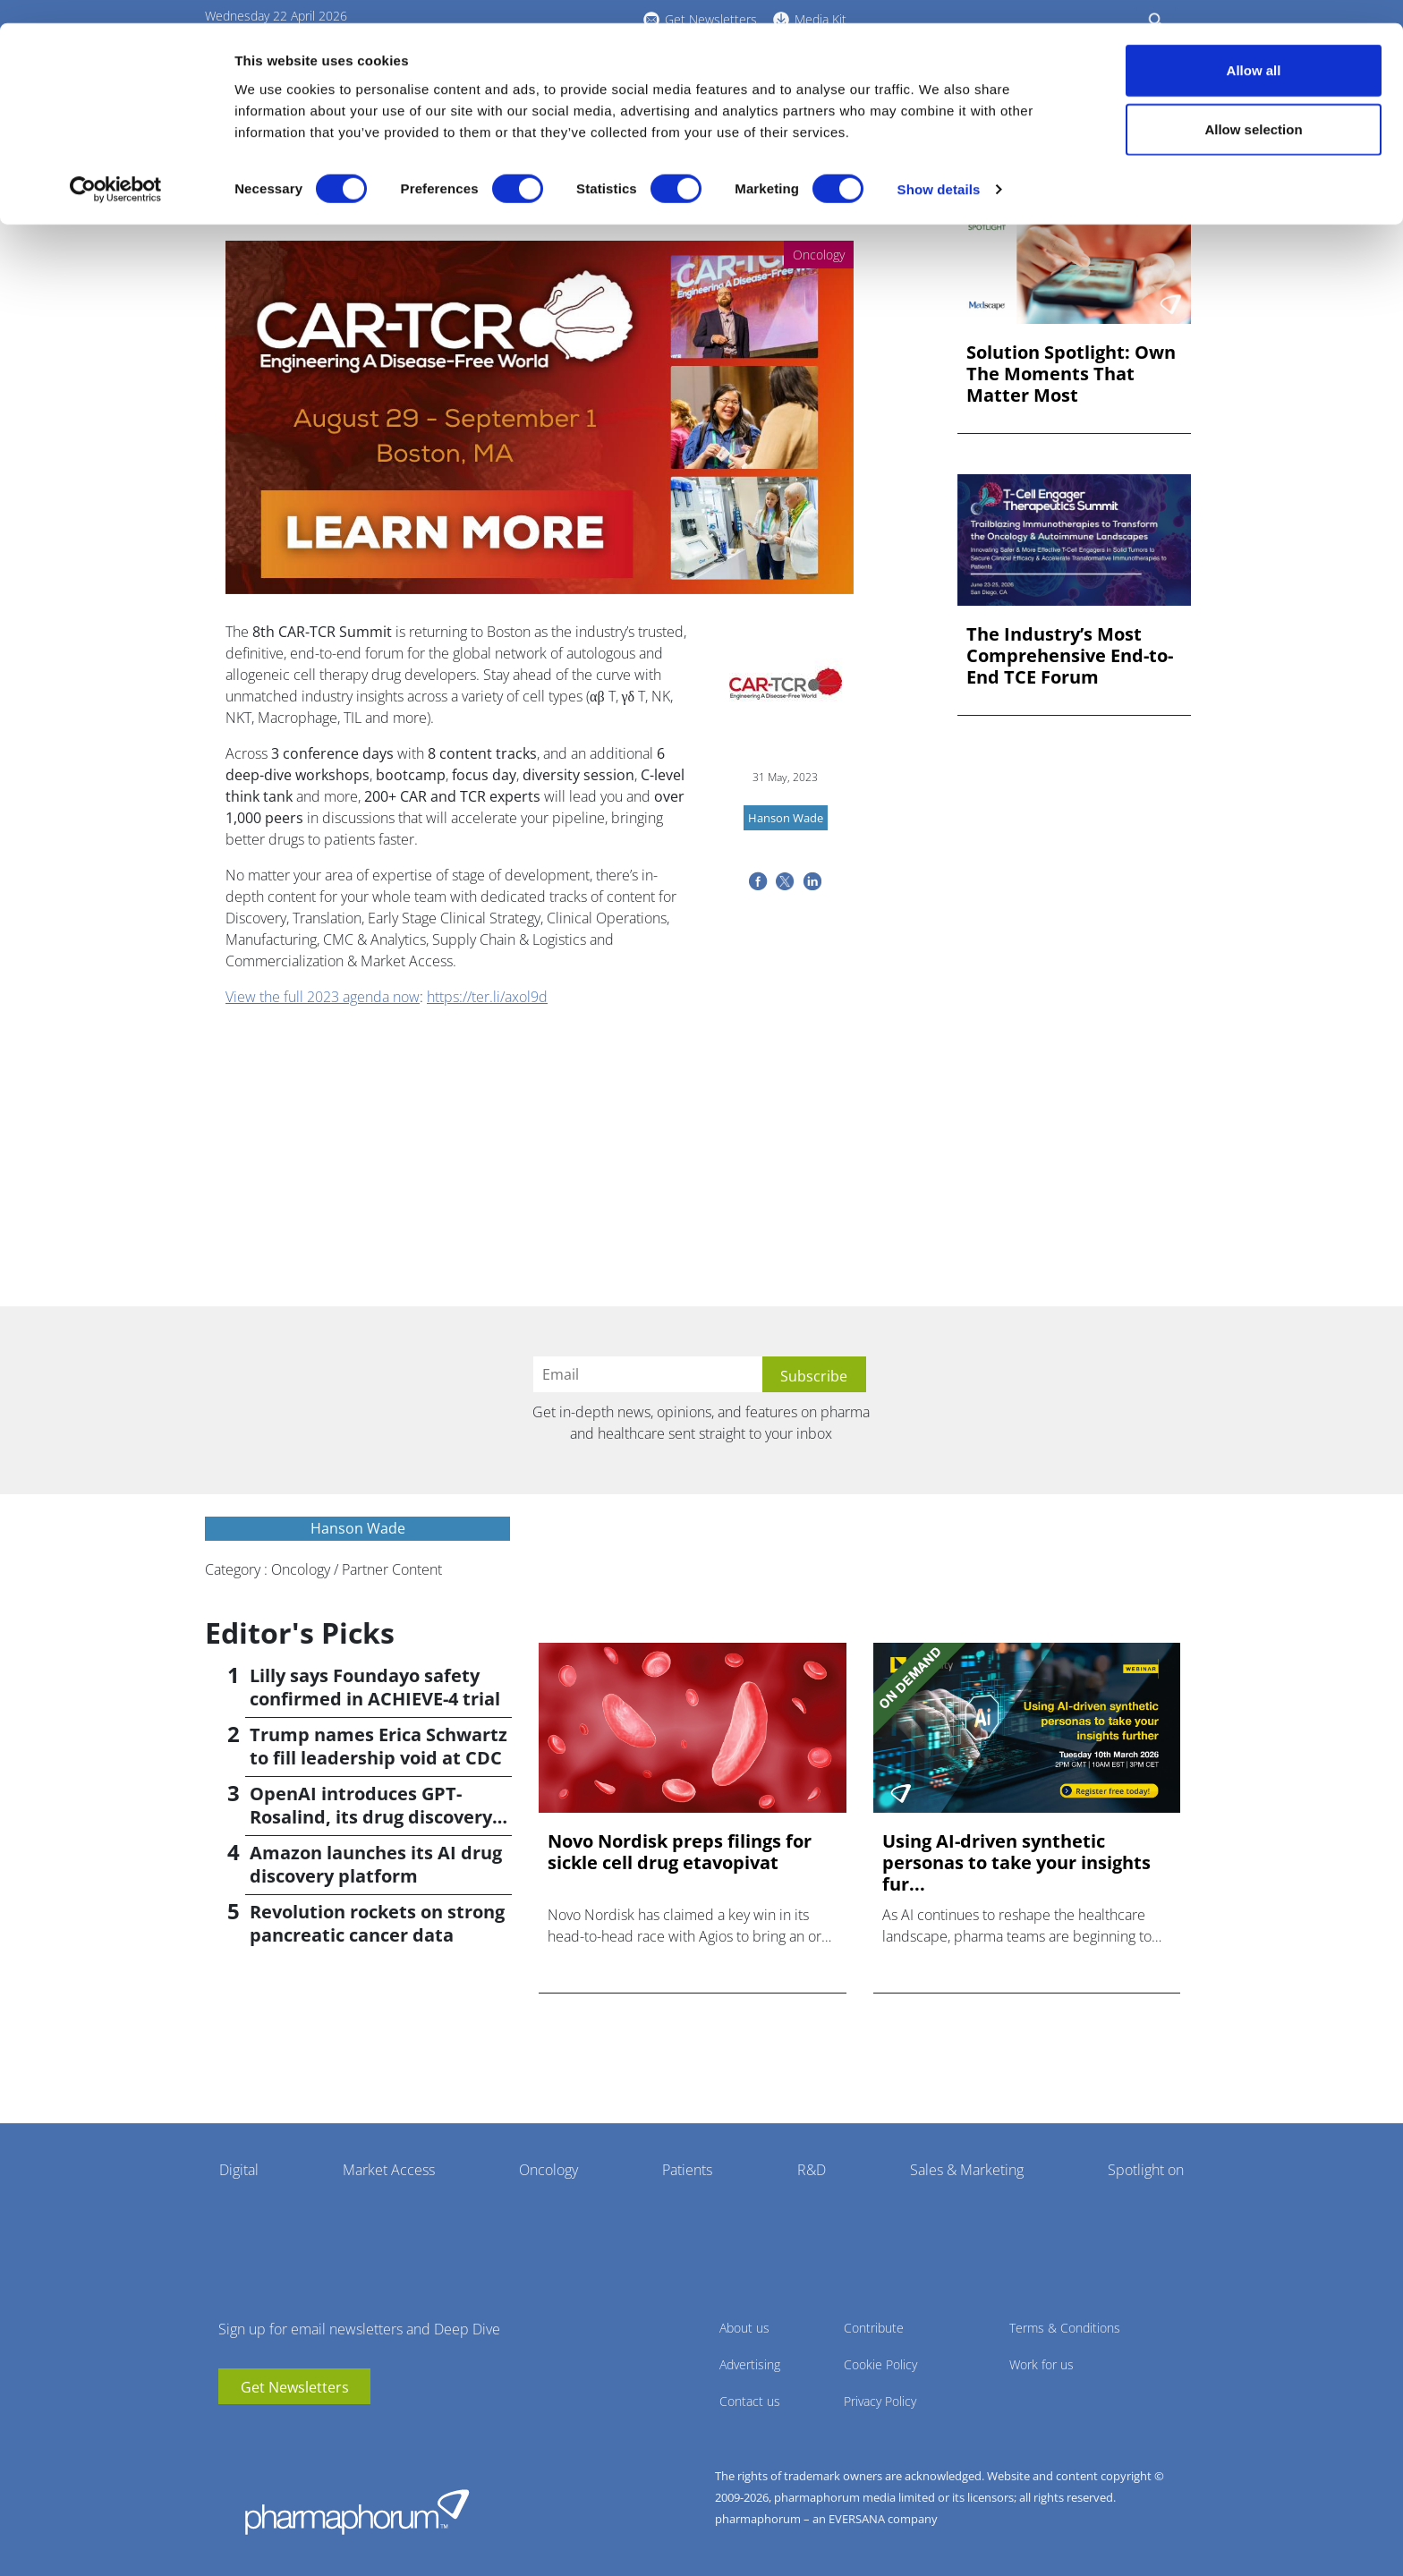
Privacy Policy (880, 2401)
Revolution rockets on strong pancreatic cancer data (377, 1923)
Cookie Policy (880, 2364)
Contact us (749, 2401)
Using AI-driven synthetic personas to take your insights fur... (1016, 1863)
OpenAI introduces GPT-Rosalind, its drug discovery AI (371, 1816)
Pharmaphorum (357, 2511)
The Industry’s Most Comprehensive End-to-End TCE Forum (1069, 656)
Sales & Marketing (967, 2170)
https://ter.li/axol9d (487, 997)
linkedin (259, 2431)
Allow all (1254, 47)
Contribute (874, 2327)
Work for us (1041, 2364)
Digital (239, 2170)
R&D (811, 2170)
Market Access (389, 2170)
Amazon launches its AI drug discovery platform (376, 1864)
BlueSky (285, 2431)
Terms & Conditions (1064, 2327)
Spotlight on (1146, 2170)
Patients (687, 2170)
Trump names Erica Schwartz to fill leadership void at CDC (378, 1746)
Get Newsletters (295, 2387)
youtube (232, 2431)
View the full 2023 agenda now (322, 997)
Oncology (548, 2170)
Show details (939, 166)
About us (744, 2327)
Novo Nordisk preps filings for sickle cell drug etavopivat (680, 1852)
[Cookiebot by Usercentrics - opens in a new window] (116, 166)
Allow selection (1253, 106)
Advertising (749, 2364)
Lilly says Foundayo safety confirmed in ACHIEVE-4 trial (375, 1687)
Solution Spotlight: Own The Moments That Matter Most (1071, 374)
